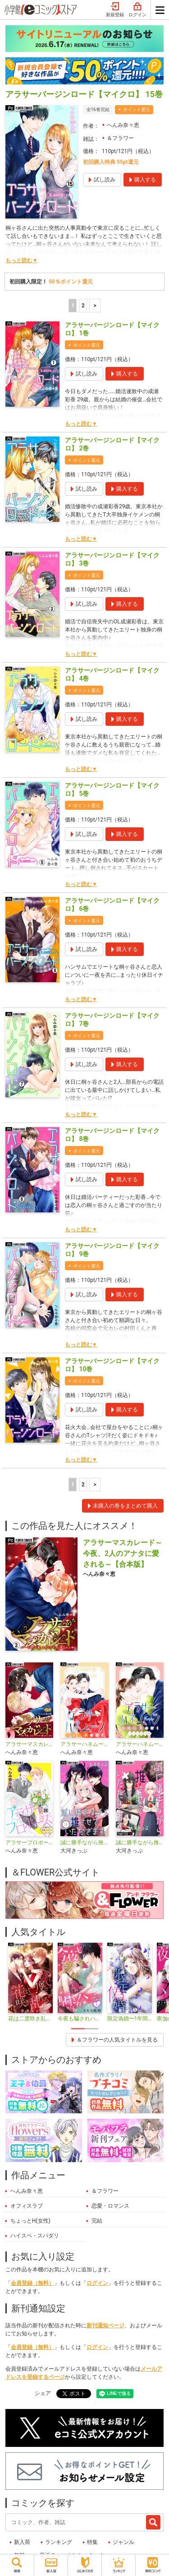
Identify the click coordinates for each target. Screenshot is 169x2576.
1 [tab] (78, 2028)
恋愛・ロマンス (110, 2206)
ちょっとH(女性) (30, 2221)
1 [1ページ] (72, 305)
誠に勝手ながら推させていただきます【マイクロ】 (140, 1842)
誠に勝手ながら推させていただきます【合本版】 (84, 1842)
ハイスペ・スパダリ (34, 2236)
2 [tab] (91, 2028)
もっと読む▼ (21, 260)
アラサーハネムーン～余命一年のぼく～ (84, 1744)
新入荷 (22, 2542)
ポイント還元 (136, 109)
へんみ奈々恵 (123, 125)
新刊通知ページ (105, 2325)
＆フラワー (120, 138)
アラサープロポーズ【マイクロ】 (29, 1842)
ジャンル (123, 2542)
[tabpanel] (30, 1982)
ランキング (58, 2542)
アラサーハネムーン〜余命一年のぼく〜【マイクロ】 (140, 1744)
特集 (92, 2542)
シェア (43, 2393)
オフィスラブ (26, 2206)
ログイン (137, 10)
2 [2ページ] (83, 305)
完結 (96, 2221)
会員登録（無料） (32, 2283)
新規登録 (115, 10)
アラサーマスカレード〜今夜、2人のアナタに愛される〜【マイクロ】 (29, 1744)
